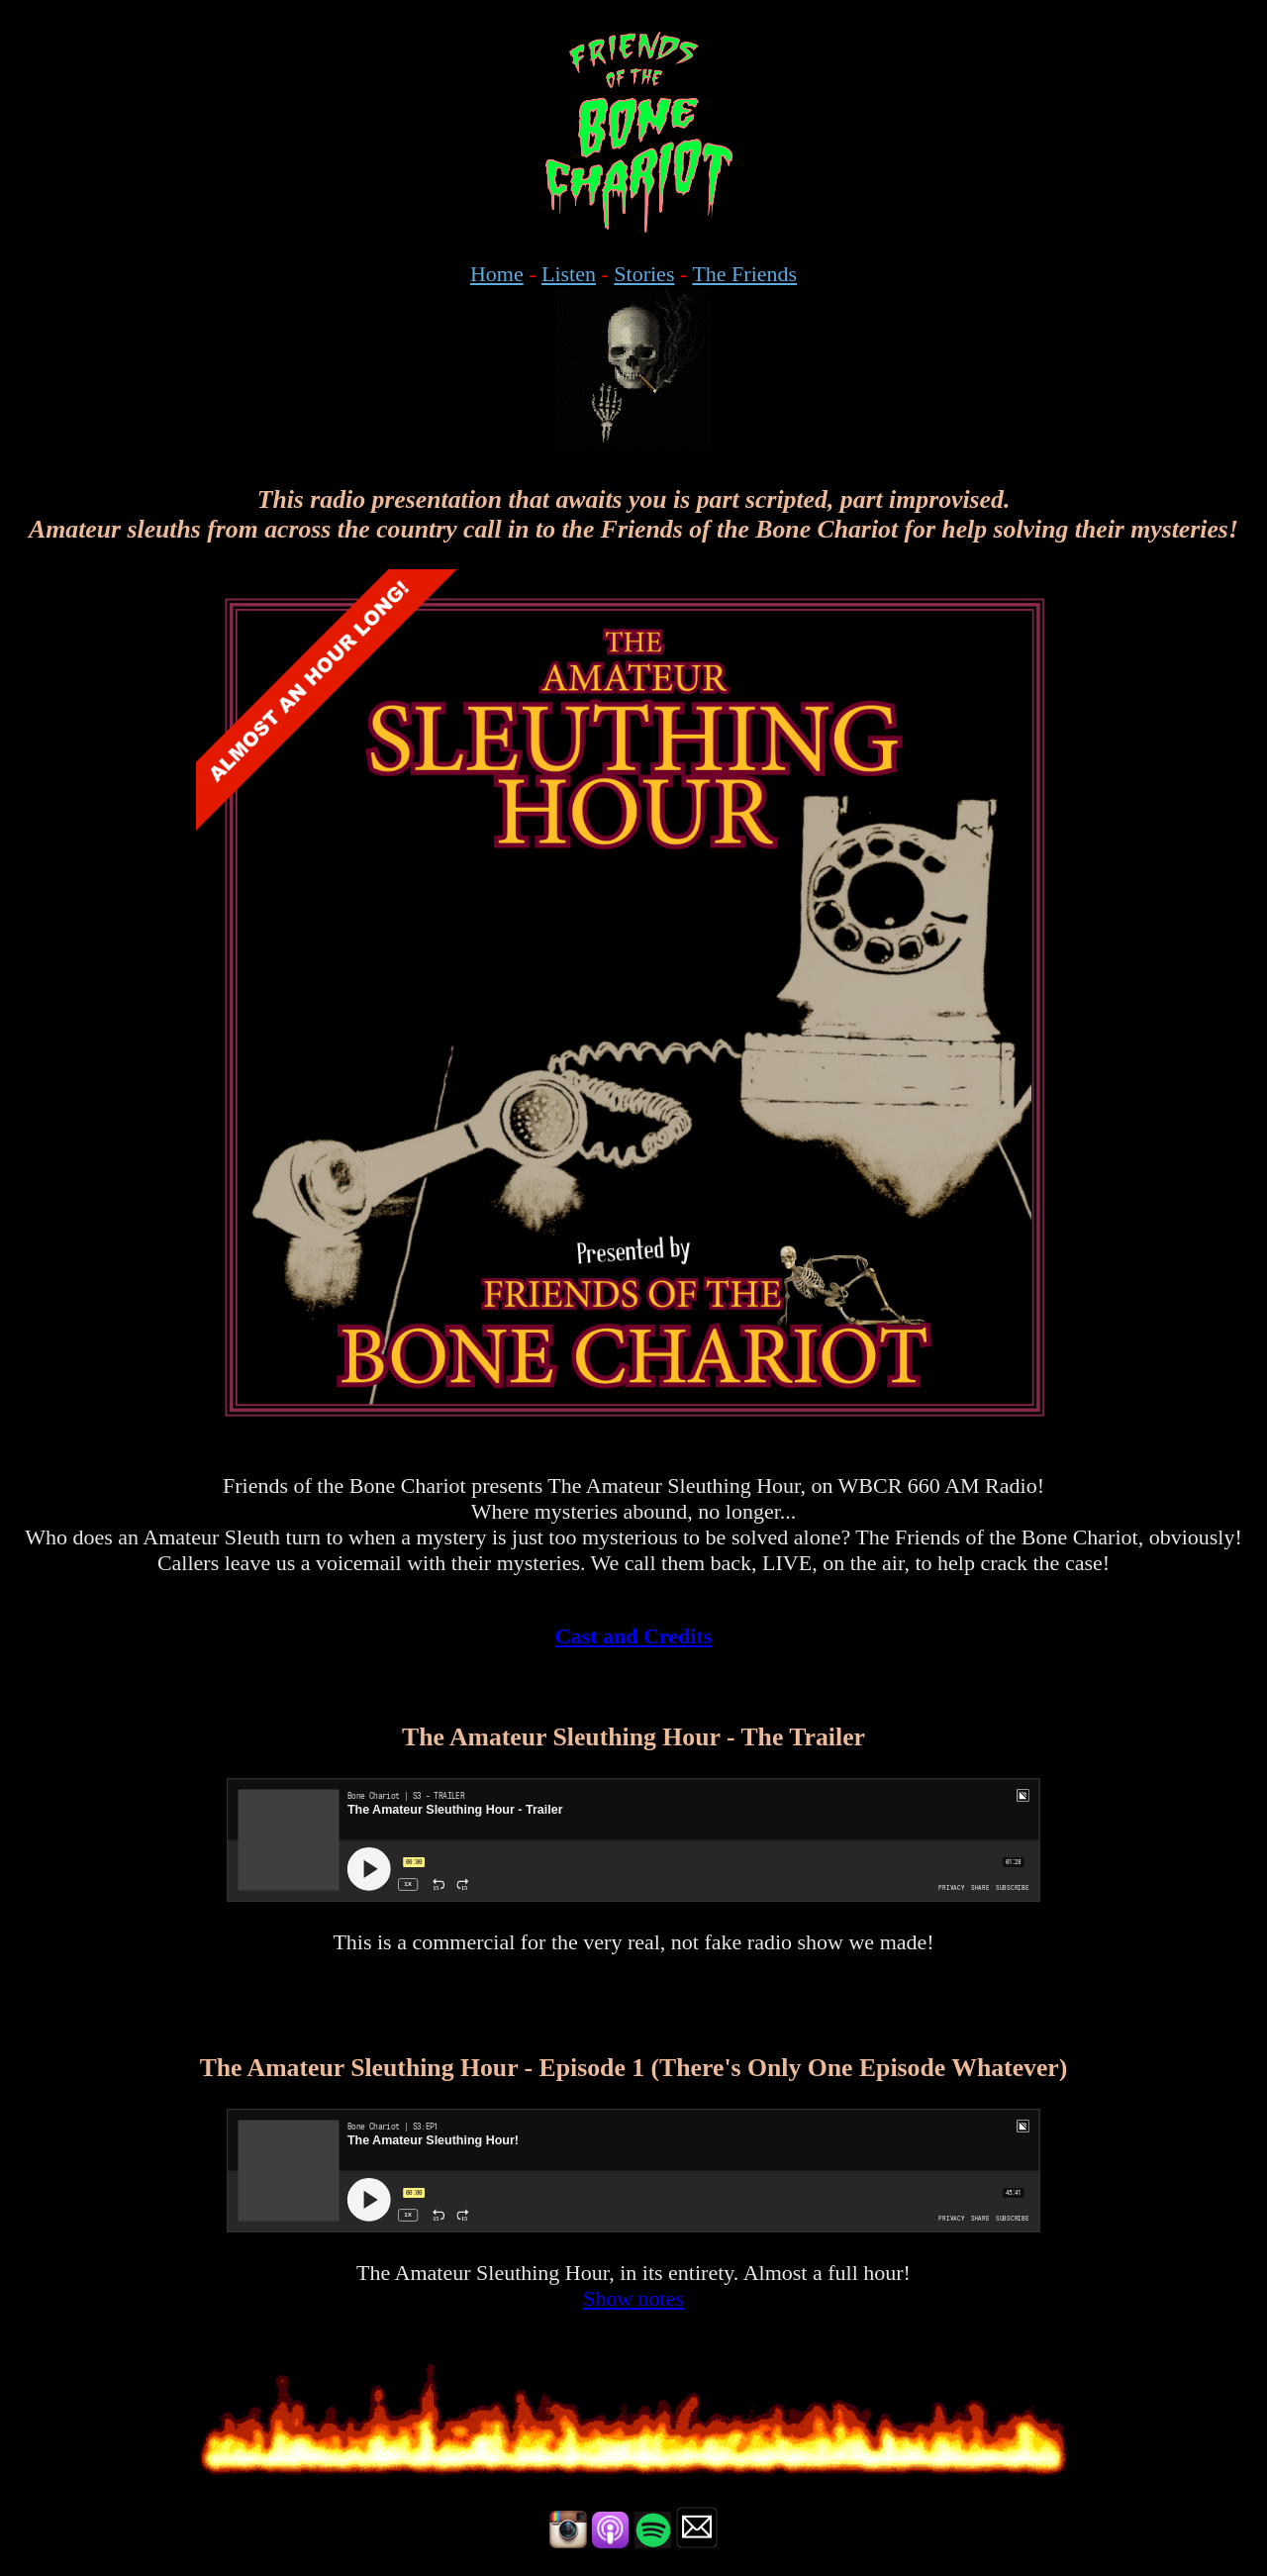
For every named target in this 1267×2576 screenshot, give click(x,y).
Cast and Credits (634, 1636)
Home (497, 273)
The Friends (744, 273)
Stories (644, 273)
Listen (568, 273)
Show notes (633, 2298)
